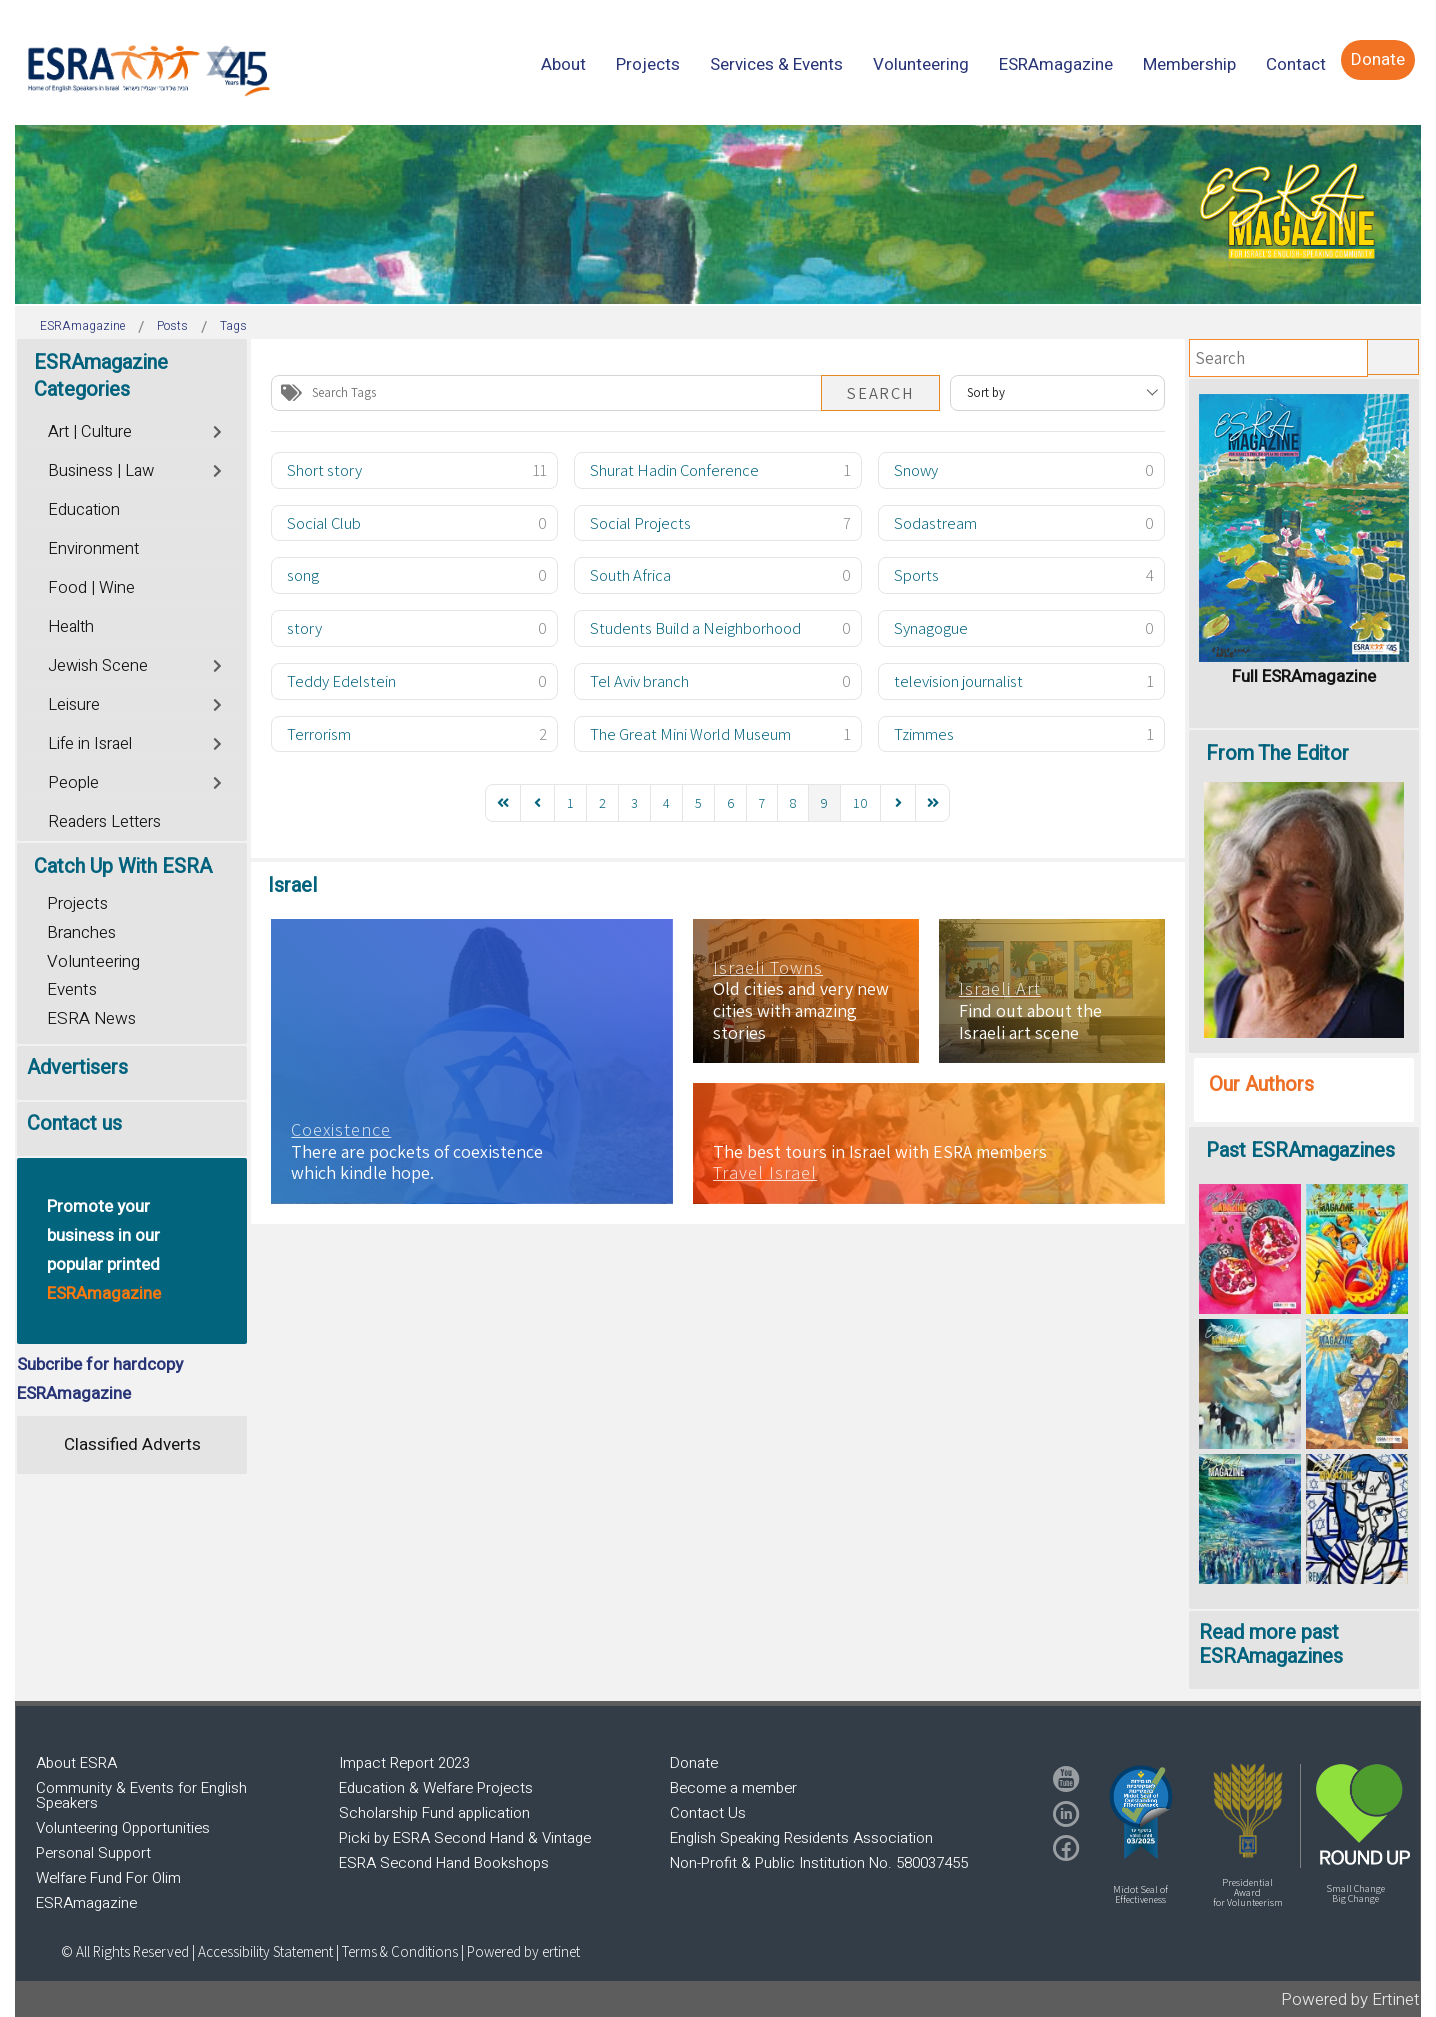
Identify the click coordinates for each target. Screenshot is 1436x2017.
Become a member (733, 1788)
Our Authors (1261, 1084)
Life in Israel (90, 744)
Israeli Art (1000, 989)
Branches (81, 932)
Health (71, 627)
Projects (77, 903)
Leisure (74, 705)
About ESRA (76, 1763)
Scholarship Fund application (434, 1813)
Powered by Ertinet (1350, 1999)
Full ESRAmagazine (1304, 676)
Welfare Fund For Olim (108, 1878)
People (73, 783)
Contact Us (708, 1813)
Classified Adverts (132, 1444)
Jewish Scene (98, 666)
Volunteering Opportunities (123, 1828)
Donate (694, 1763)
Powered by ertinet (523, 1951)
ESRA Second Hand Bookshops (444, 1863)
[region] (718, 214)
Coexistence (341, 1130)
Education (84, 510)
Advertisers (77, 1067)
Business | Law (101, 471)
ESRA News (91, 1018)
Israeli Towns (768, 968)
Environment (93, 549)
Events (72, 989)
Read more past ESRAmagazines (1271, 1644)
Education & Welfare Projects (436, 1788)
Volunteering (93, 961)
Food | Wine (91, 588)
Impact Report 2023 (404, 1763)
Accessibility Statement (267, 1951)
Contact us (74, 1123)
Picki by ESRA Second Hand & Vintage (465, 1838)
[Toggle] (218, 429)
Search (880, 393)
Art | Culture (90, 432)
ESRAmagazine (86, 1903)
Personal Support (93, 1853)
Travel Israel (765, 1173)
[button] (1141, 1812)
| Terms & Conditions (397, 1951)
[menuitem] (563, 64)
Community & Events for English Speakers (141, 1795)
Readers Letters (104, 822)
